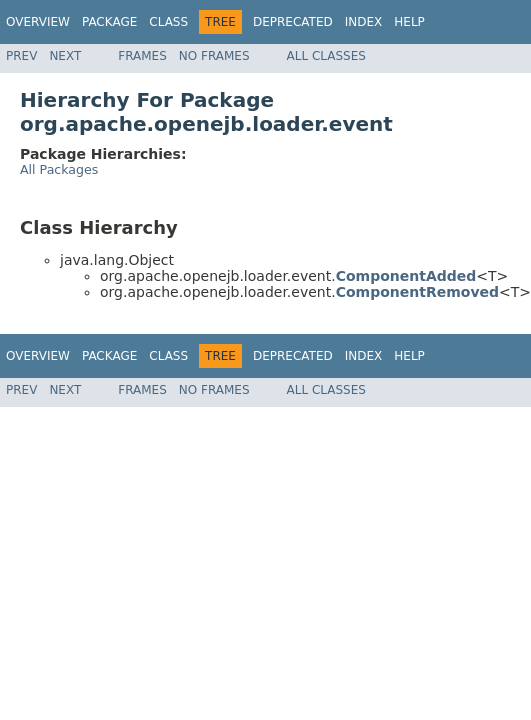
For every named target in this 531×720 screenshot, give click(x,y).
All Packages (59, 169)
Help (409, 22)
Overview (38, 22)
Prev (21, 56)
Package (109, 22)
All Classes (326, 56)
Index (364, 22)
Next (65, 56)
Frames (142, 56)
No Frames (214, 56)
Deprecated (293, 22)
